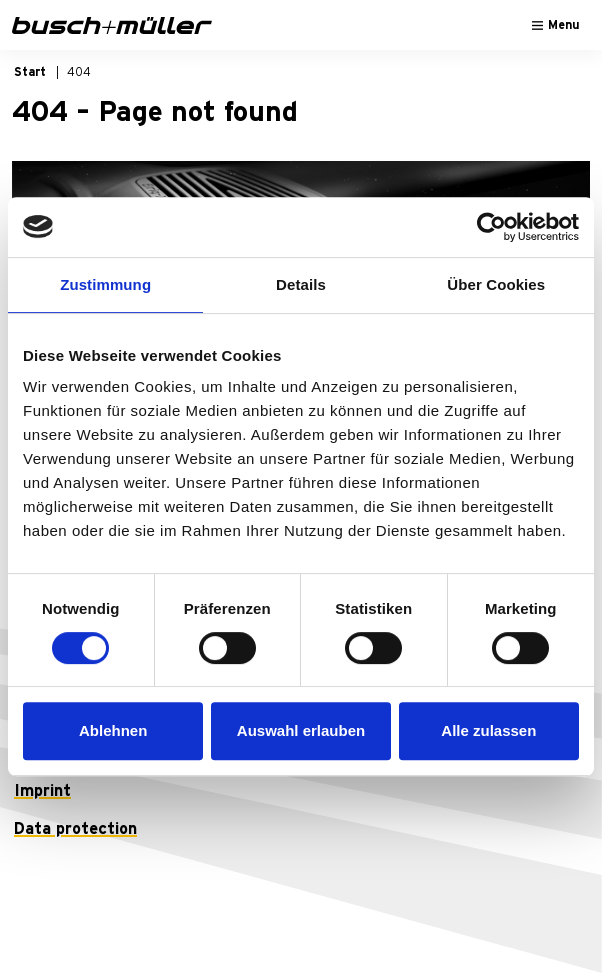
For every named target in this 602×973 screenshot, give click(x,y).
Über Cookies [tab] (496, 284)
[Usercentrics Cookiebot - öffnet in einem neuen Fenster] (491, 227)
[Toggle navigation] (556, 25)
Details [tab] (301, 284)
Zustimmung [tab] (105, 284)
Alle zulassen (488, 730)
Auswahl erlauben (301, 730)
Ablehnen (113, 730)
